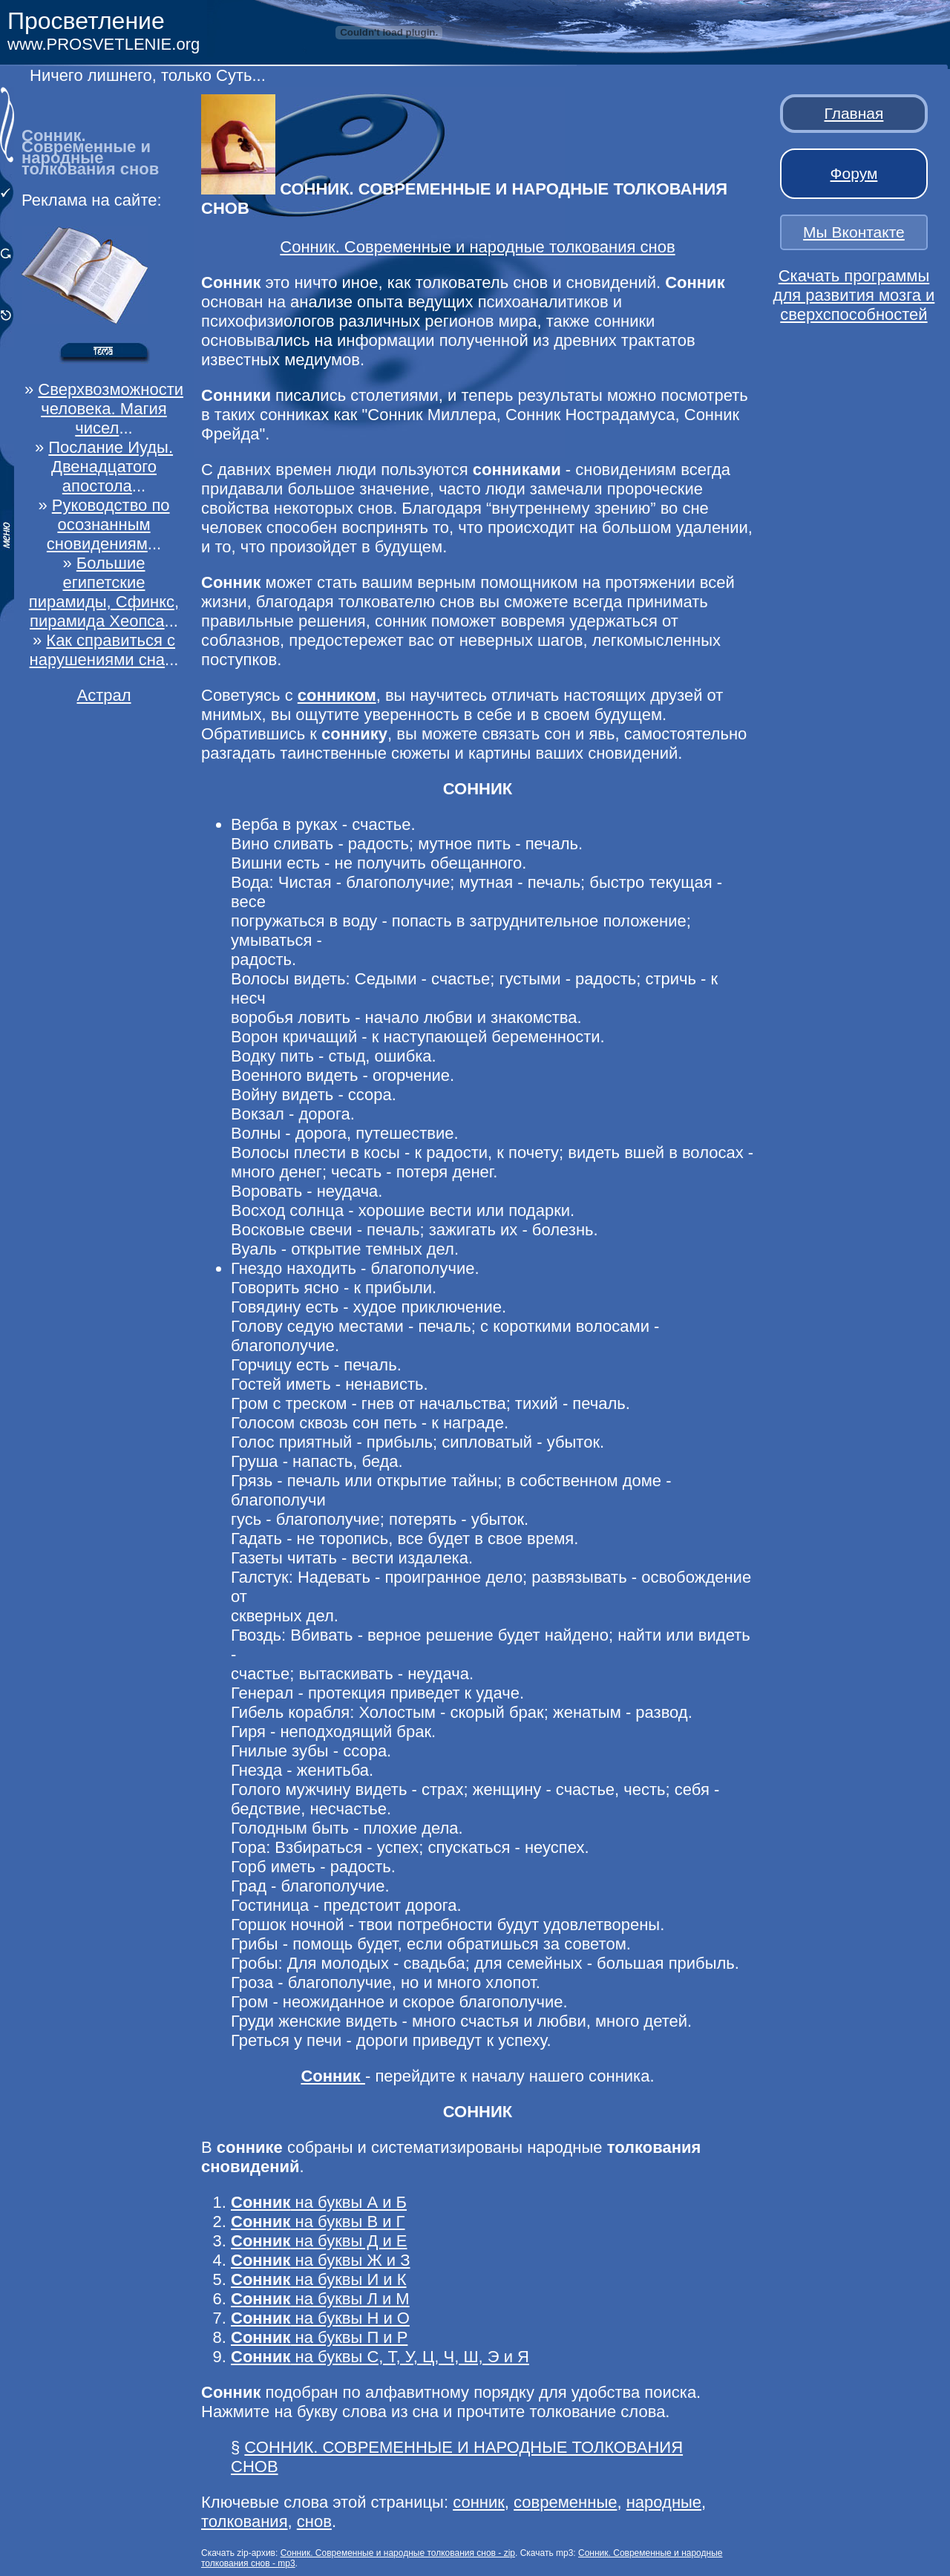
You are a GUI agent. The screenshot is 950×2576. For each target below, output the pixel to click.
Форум (854, 173)
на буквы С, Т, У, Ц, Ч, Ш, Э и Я (380, 2356)
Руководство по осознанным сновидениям (108, 524)
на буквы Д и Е (319, 2241)
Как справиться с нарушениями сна (102, 650)
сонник (479, 2502)
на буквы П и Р (319, 2337)
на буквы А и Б (319, 2202)
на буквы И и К (319, 2279)
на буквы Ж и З (320, 2260)
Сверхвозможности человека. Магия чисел (110, 408)
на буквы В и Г (318, 2221)
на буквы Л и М (320, 2298)
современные (565, 2502)
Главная (853, 113)
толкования (244, 2521)
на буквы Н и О (320, 2318)
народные (663, 2502)
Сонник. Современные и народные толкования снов (477, 247)
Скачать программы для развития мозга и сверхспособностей (854, 295)
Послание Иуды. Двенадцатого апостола (110, 466)
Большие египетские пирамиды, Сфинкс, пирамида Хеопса (104, 592)
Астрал (103, 695)
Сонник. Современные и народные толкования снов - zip (398, 2553)
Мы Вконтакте (854, 232)
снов (314, 2521)
